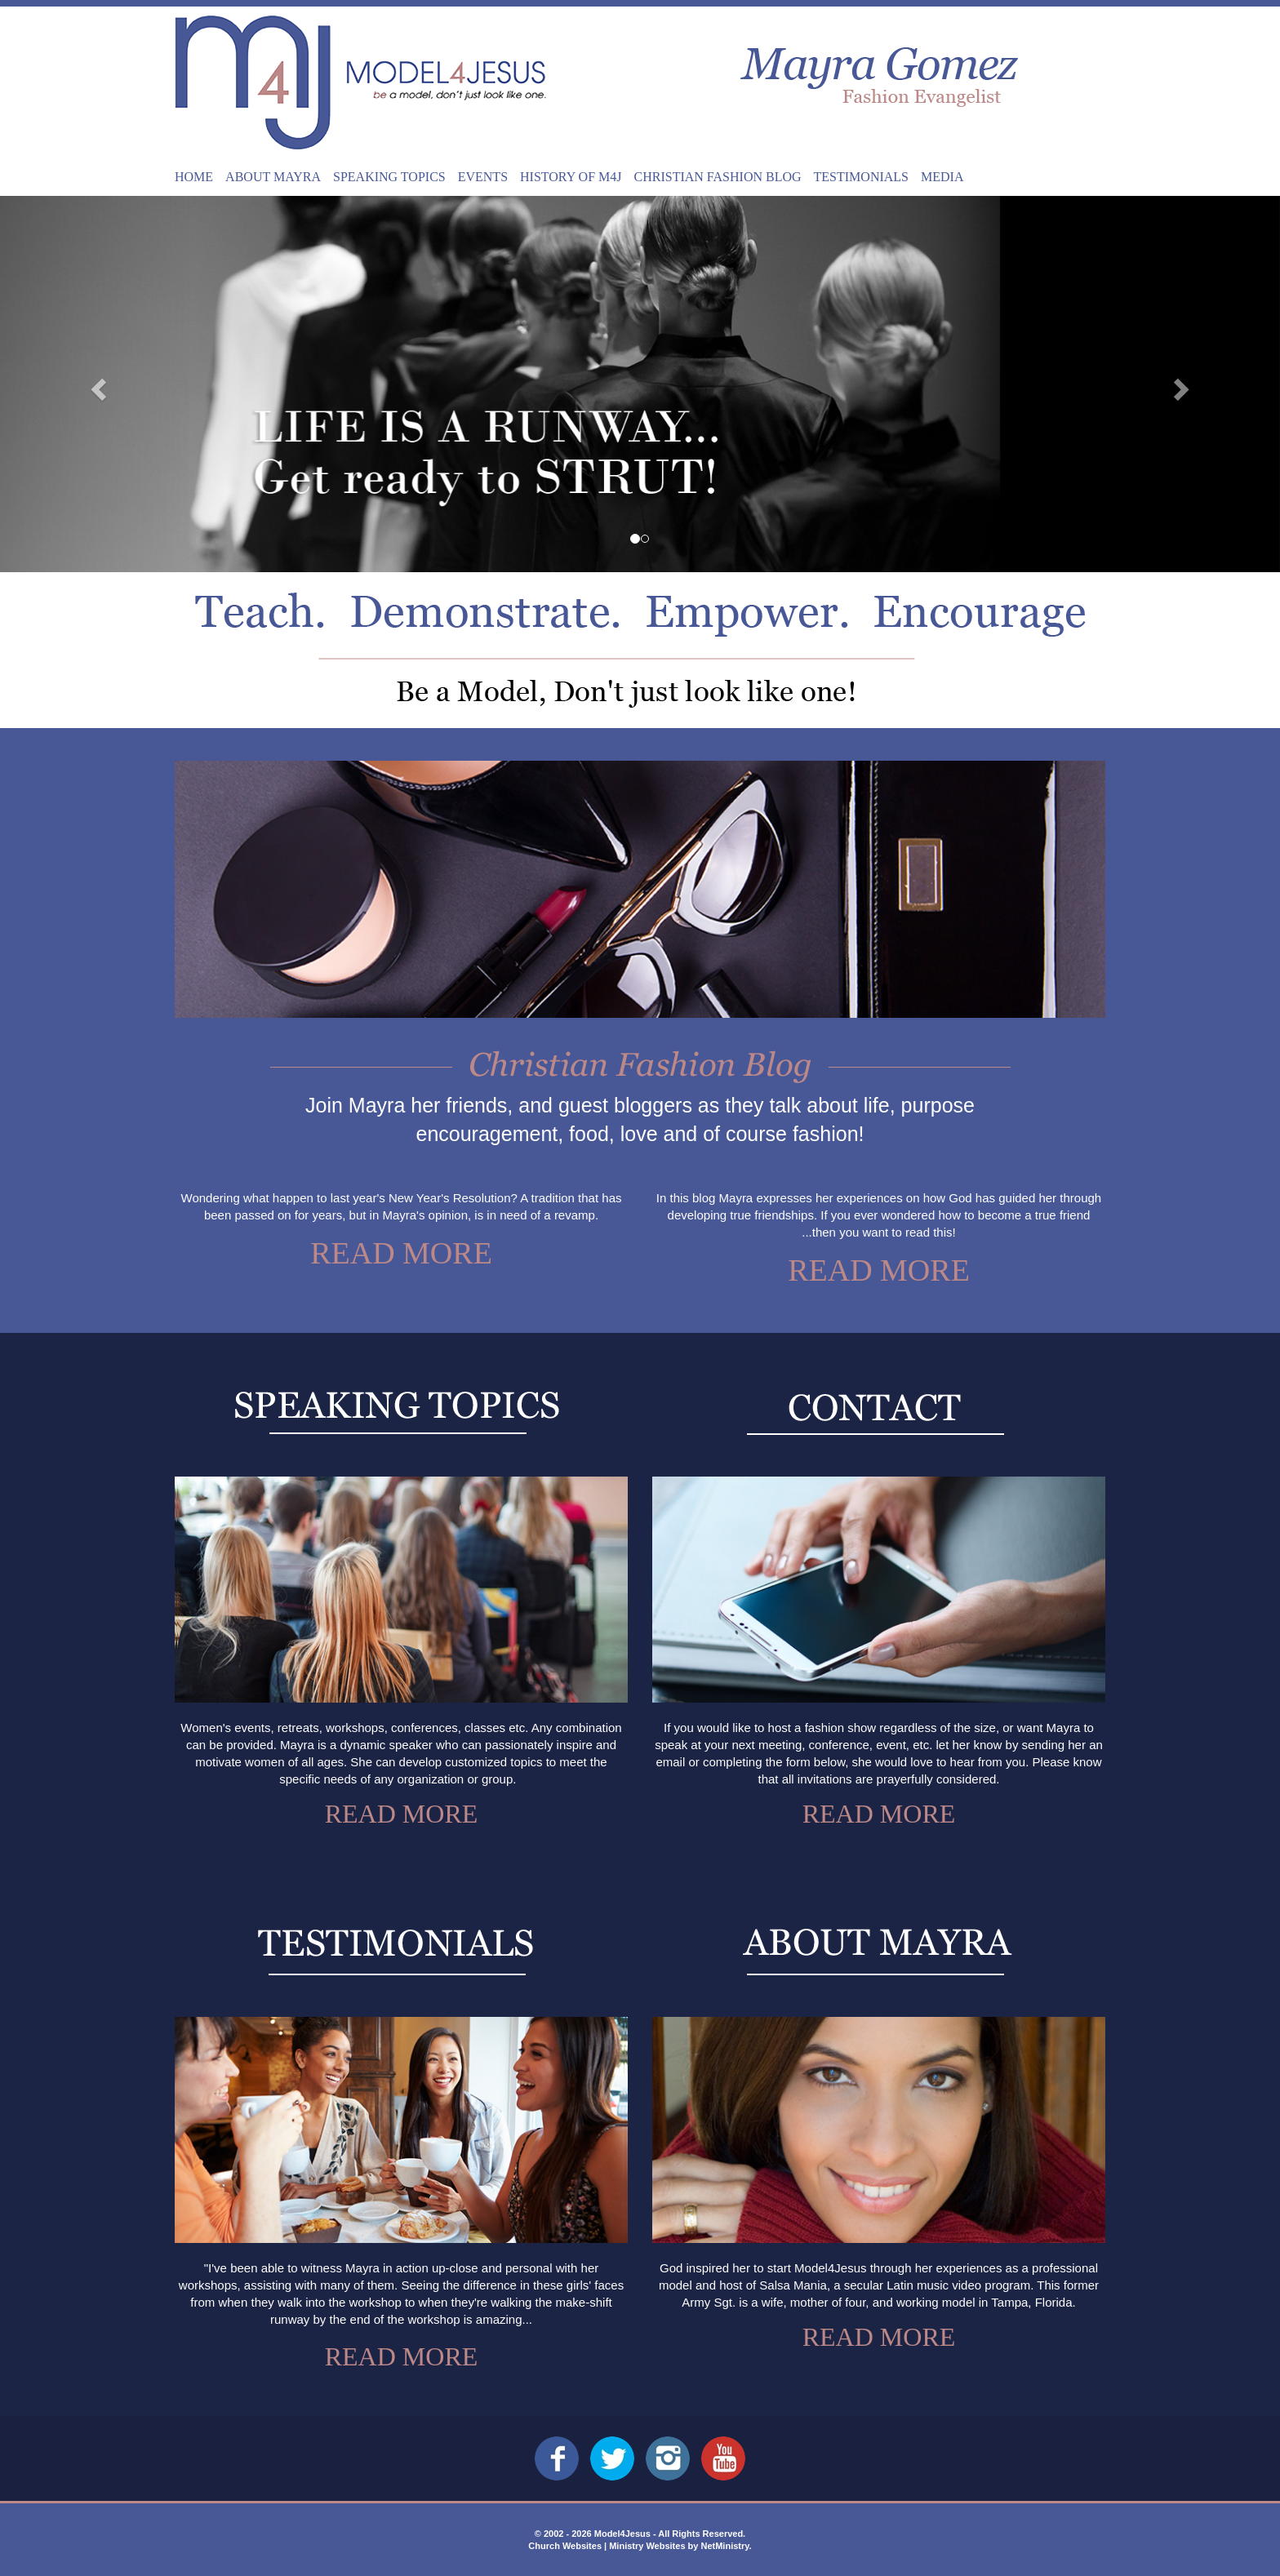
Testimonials (861, 177)
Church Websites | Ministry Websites (607, 2546)
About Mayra (273, 177)
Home (194, 177)
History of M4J (570, 177)
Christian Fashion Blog (718, 177)
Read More (401, 1253)
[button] (96, 384)
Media (942, 177)
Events (483, 177)
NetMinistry (724, 2546)
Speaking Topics (389, 177)
